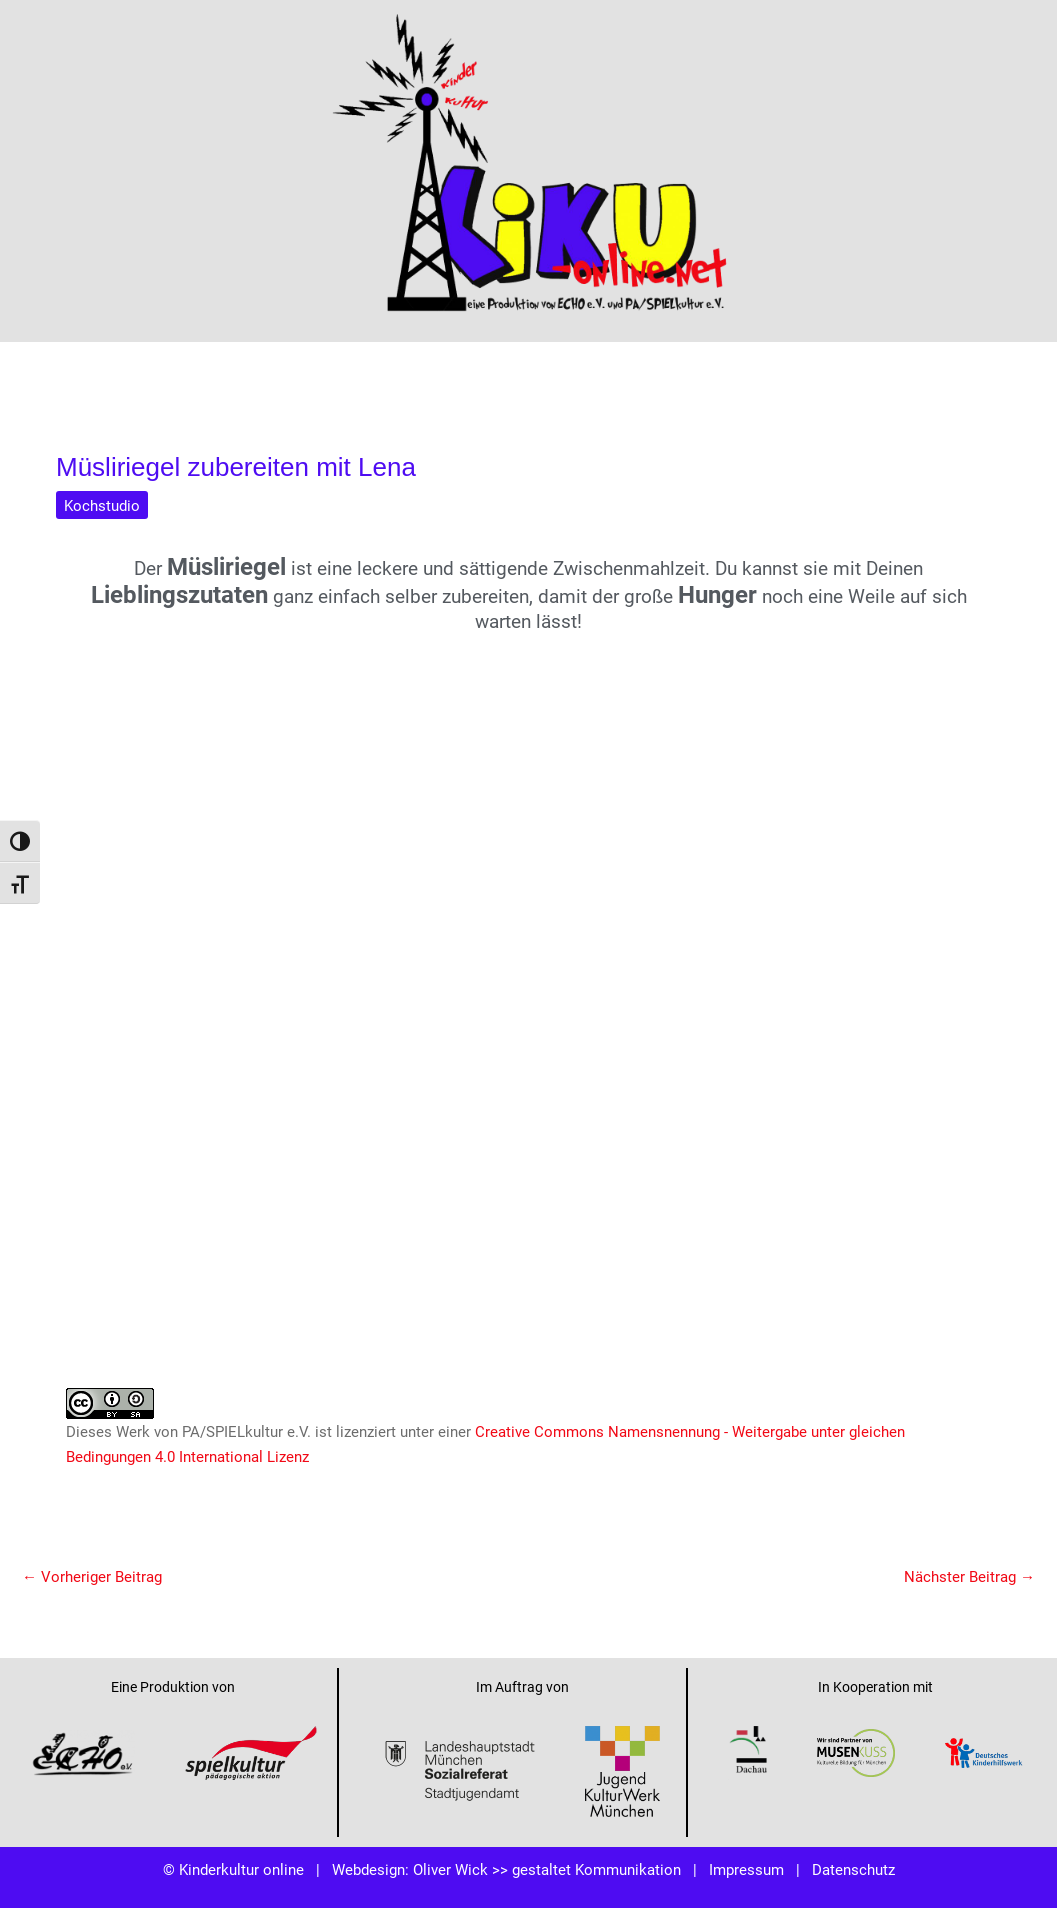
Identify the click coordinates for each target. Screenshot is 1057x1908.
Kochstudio (102, 505)
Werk (133, 1431)
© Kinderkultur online (233, 1869)
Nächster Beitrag (969, 1576)
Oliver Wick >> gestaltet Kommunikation (547, 1869)
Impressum (746, 1869)
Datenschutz (853, 1869)
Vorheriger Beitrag (92, 1576)
